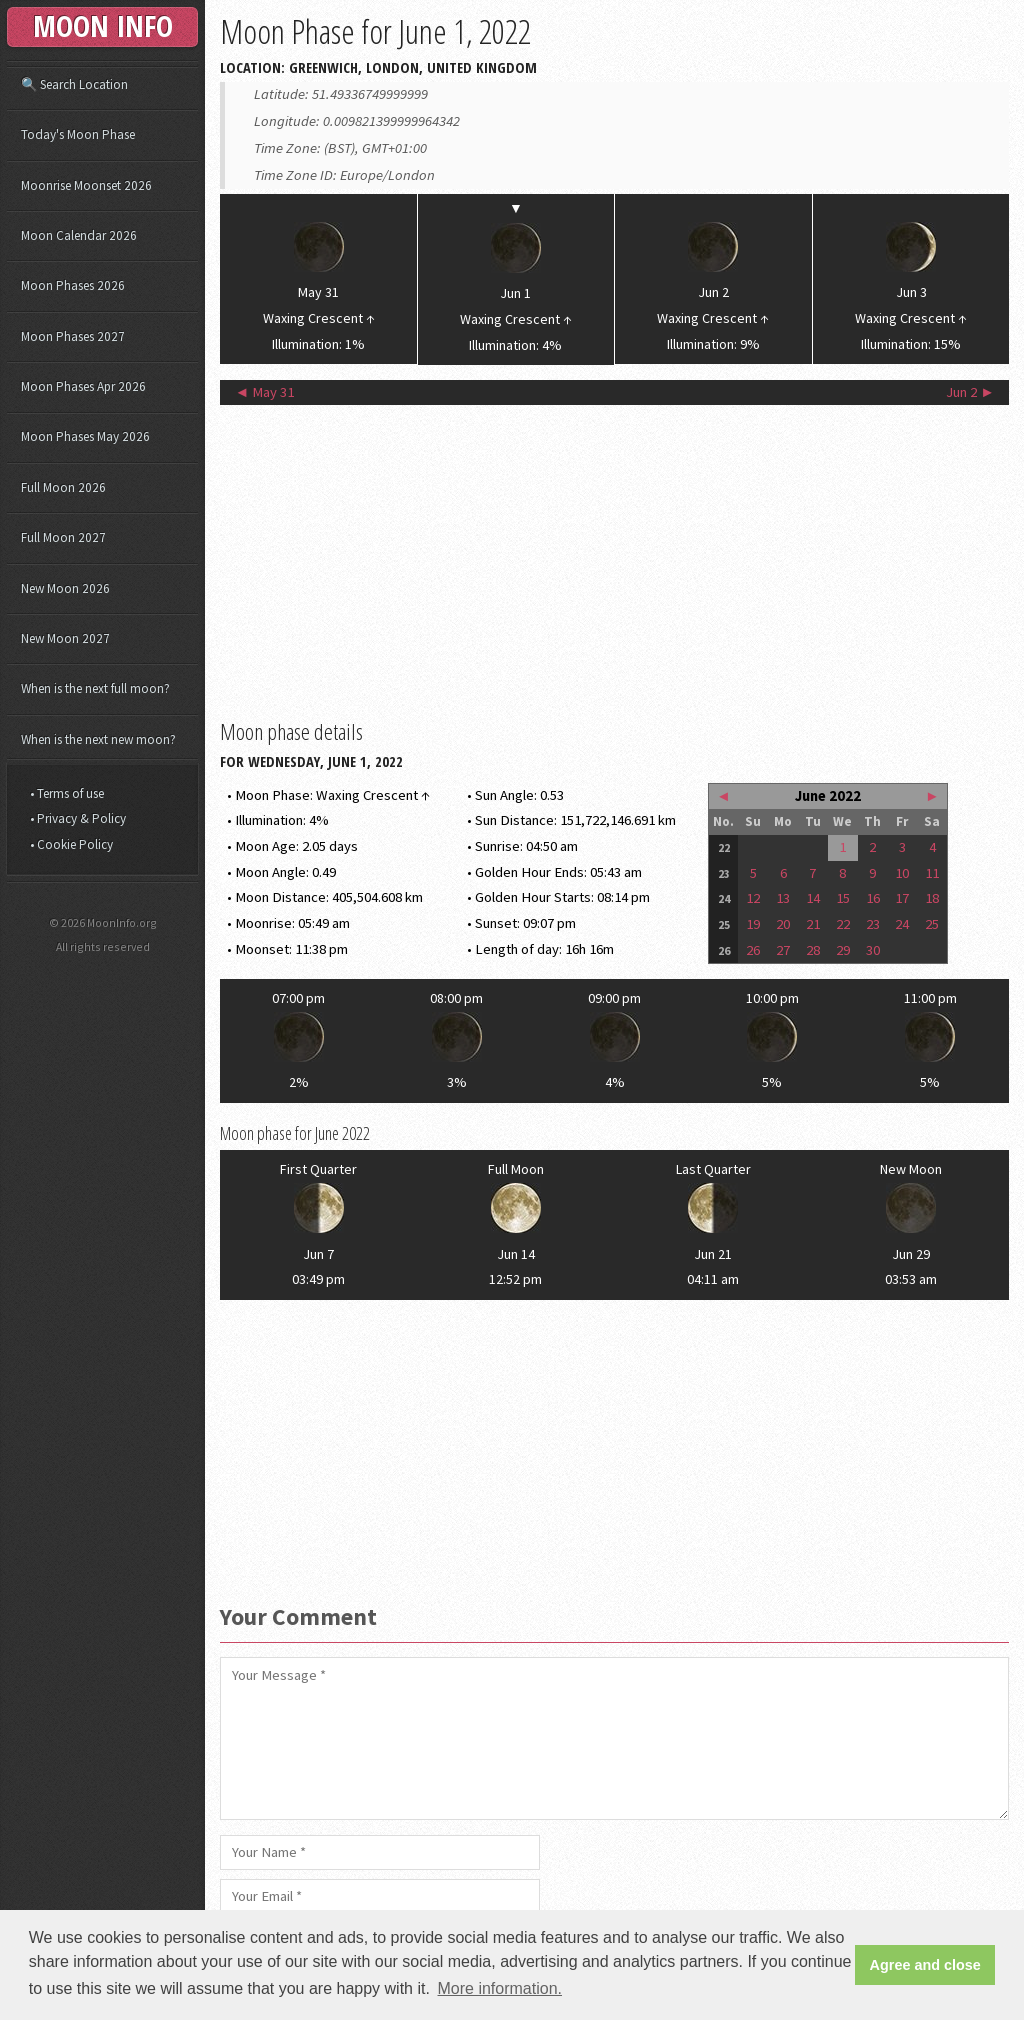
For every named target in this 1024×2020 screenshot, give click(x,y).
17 (902, 898)
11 (932, 873)
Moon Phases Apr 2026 (83, 386)
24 (902, 924)
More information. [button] (500, 1988)
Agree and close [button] (925, 1965)
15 (843, 898)
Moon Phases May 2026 (85, 436)
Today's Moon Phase (78, 134)
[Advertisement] (614, 560)
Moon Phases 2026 (73, 285)
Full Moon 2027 (63, 537)
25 (932, 924)
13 (783, 898)
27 (783, 950)
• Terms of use (67, 793)
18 (932, 898)
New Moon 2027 (65, 638)
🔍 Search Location (74, 84)
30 (873, 950)
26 (753, 950)
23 (873, 924)
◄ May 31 (265, 392)
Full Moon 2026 (63, 487)
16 (873, 898)
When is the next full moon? (95, 688)
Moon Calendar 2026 (79, 235)
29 (843, 950)
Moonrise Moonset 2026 (86, 185)
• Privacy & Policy (78, 818)
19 (753, 924)
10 (902, 873)
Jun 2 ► (970, 392)
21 (813, 924)
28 (813, 950)
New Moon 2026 (65, 588)
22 (843, 924)
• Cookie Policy (71, 844)
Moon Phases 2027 (73, 336)
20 (783, 924)
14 (813, 898)
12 (753, 898)
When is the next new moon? (98, 739)
